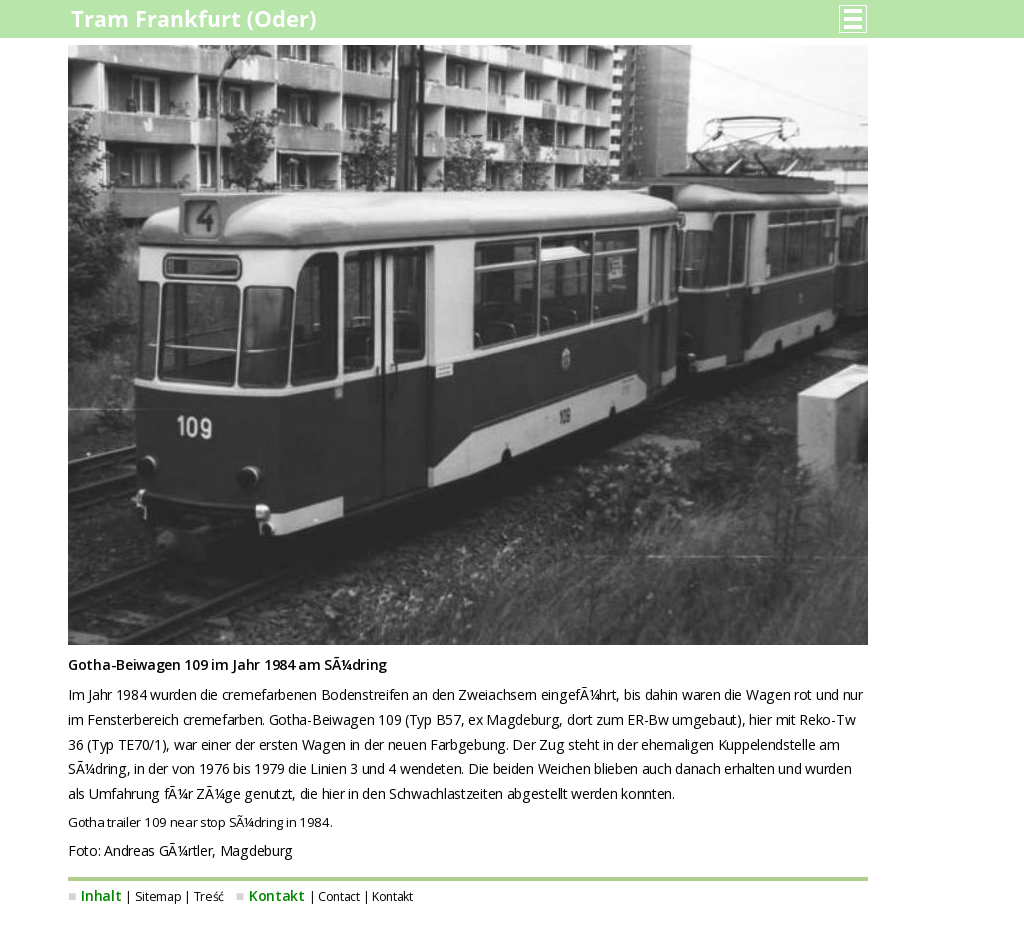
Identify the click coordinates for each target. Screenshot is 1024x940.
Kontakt (277, 895)
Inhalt (101, 895)
